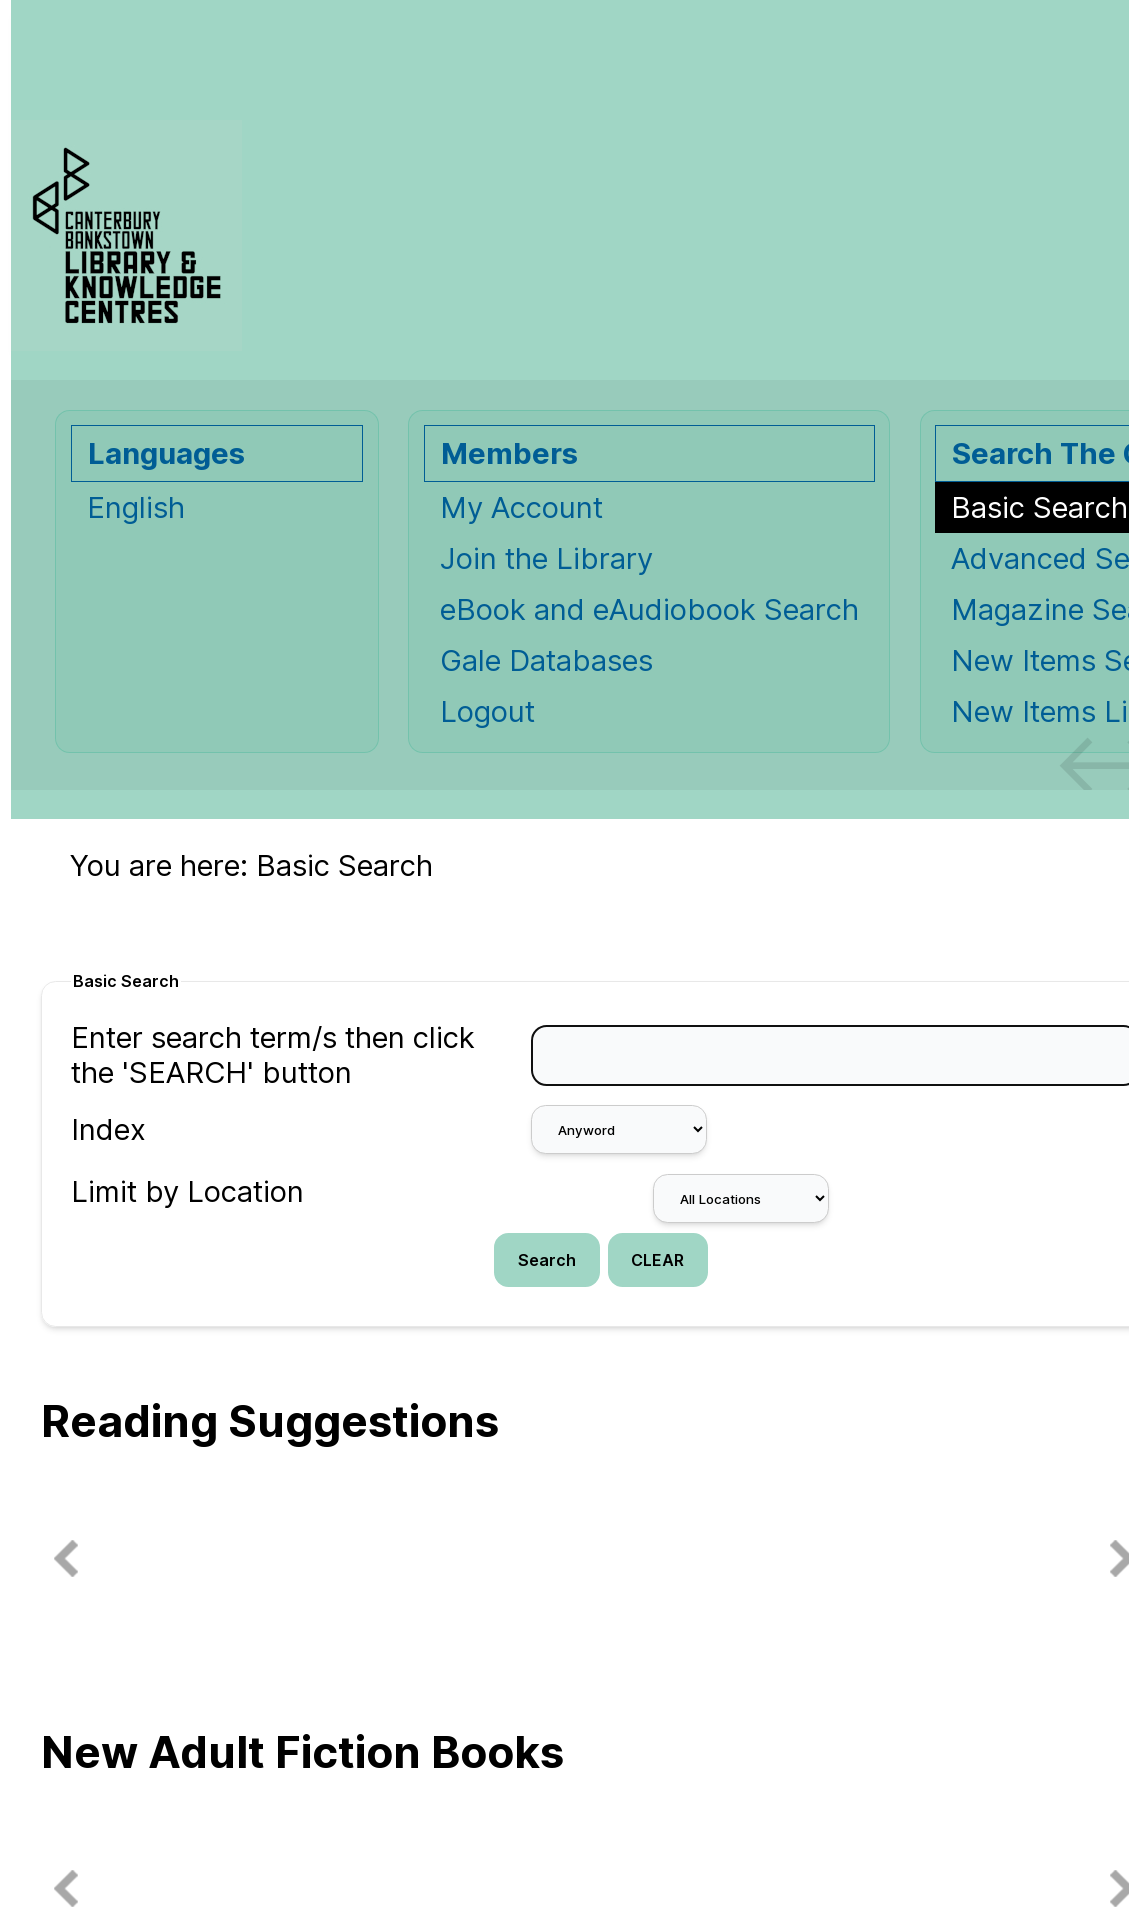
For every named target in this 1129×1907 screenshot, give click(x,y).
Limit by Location (187, 1191)
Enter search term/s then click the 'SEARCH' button (273, 1055)
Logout (487, 711)
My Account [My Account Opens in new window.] (521, 507)
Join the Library (546, 558)
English (136, 507)
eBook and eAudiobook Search (649, 609)
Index (108, 1129)
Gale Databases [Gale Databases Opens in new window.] (546, 660)
